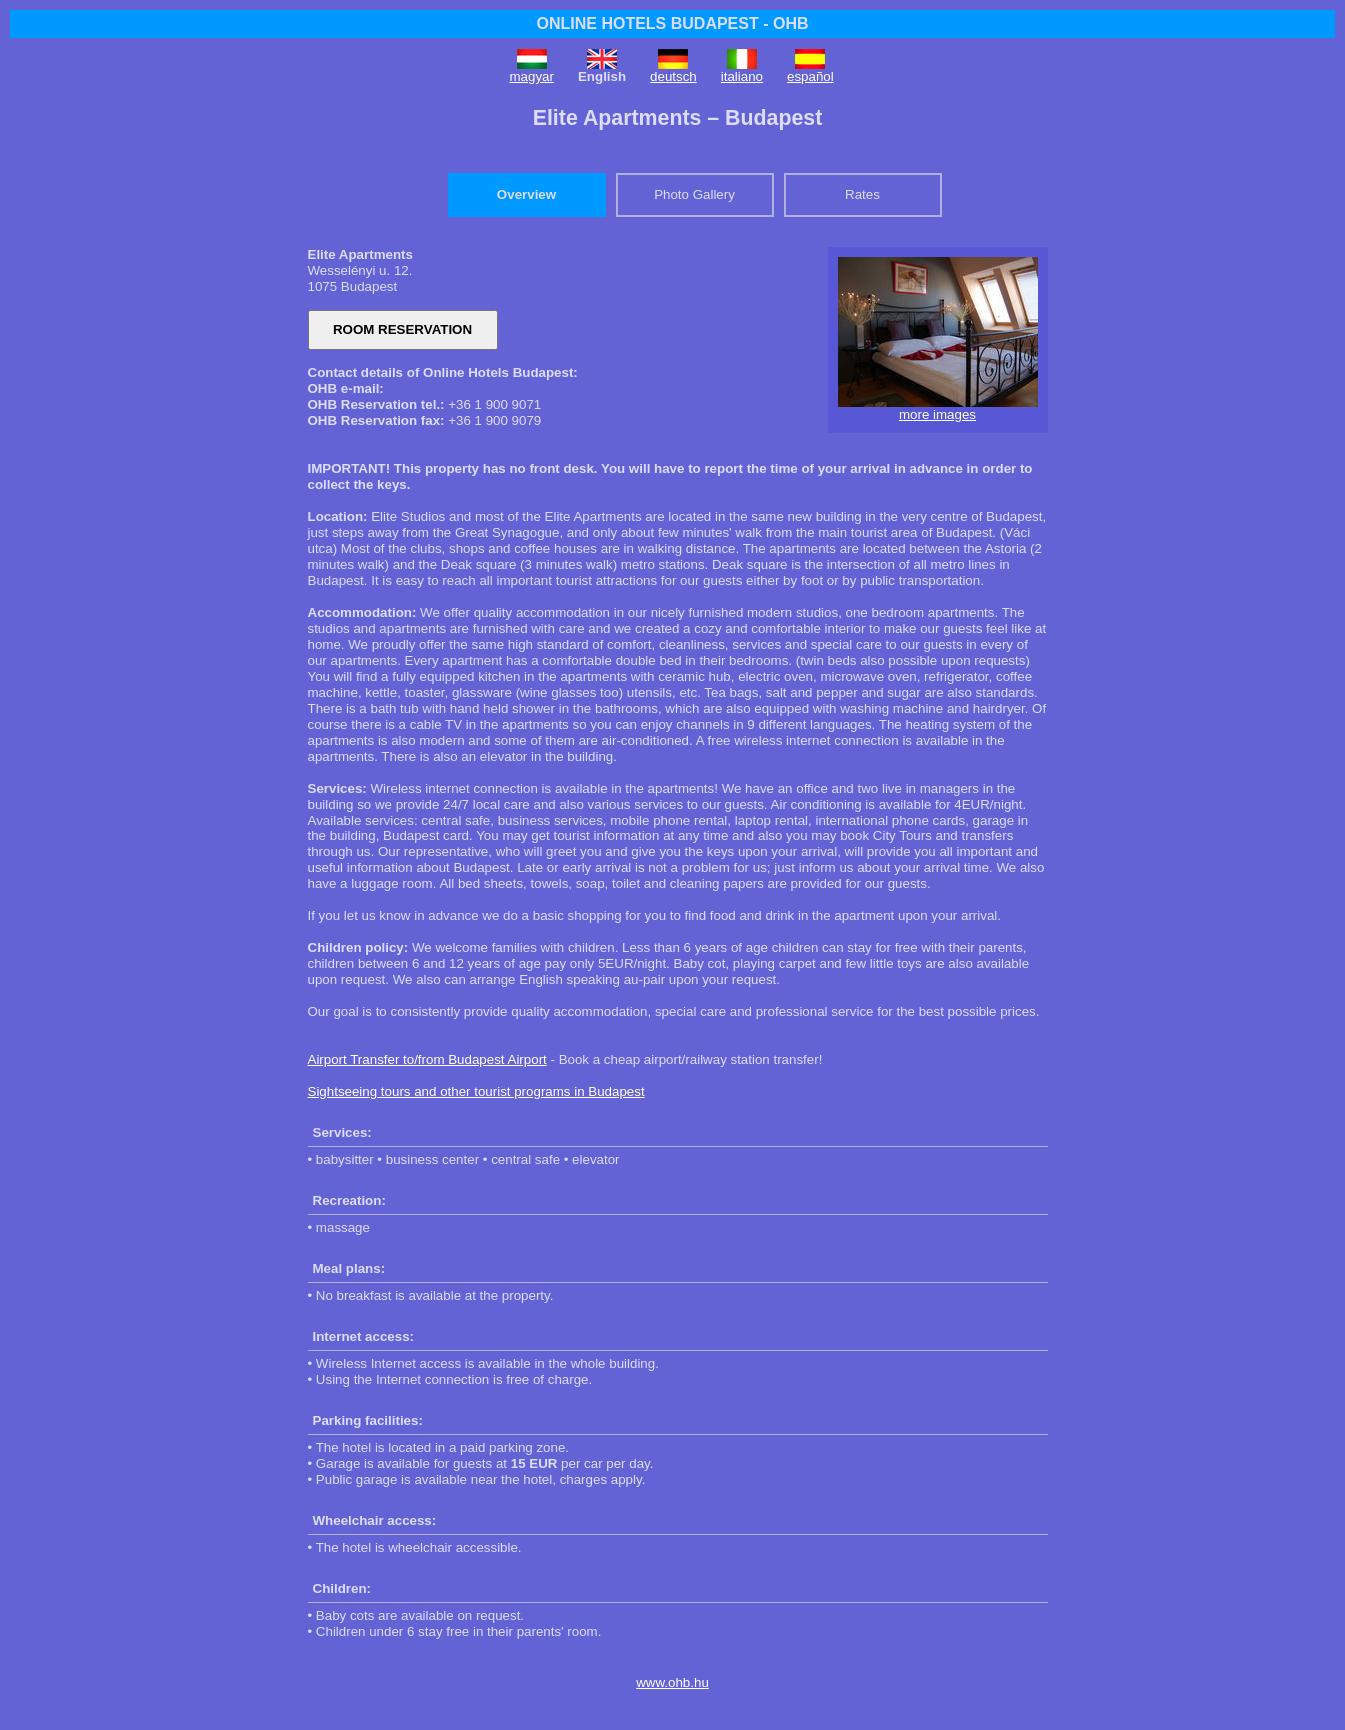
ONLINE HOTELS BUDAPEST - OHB (672, 23)
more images (937, 414)
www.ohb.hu (672, 1682)
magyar (532, 76)
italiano (742, 76)
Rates (862, 194)
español (810, 76)
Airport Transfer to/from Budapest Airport (427, 1059)
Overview (526, 194)
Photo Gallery (694, 194)
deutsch (673, 76)
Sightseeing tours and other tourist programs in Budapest (476, 1091)
